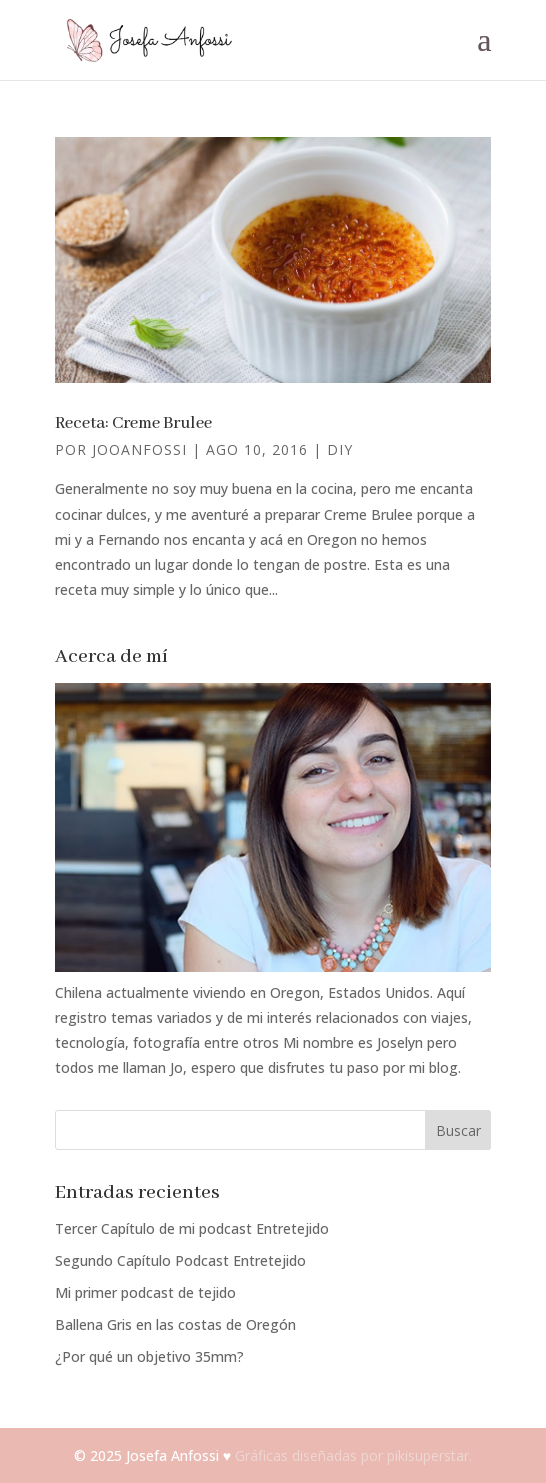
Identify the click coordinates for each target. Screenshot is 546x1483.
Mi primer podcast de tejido (145, 1292)
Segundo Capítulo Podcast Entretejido (180, 1260)
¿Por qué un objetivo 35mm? (149, 1356)
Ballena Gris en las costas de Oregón (175, 1324)
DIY (340, 449)
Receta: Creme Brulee (133, 423)
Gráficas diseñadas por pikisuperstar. (353, 1455)
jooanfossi (139, 449)
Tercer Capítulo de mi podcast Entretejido (192, 1228)
